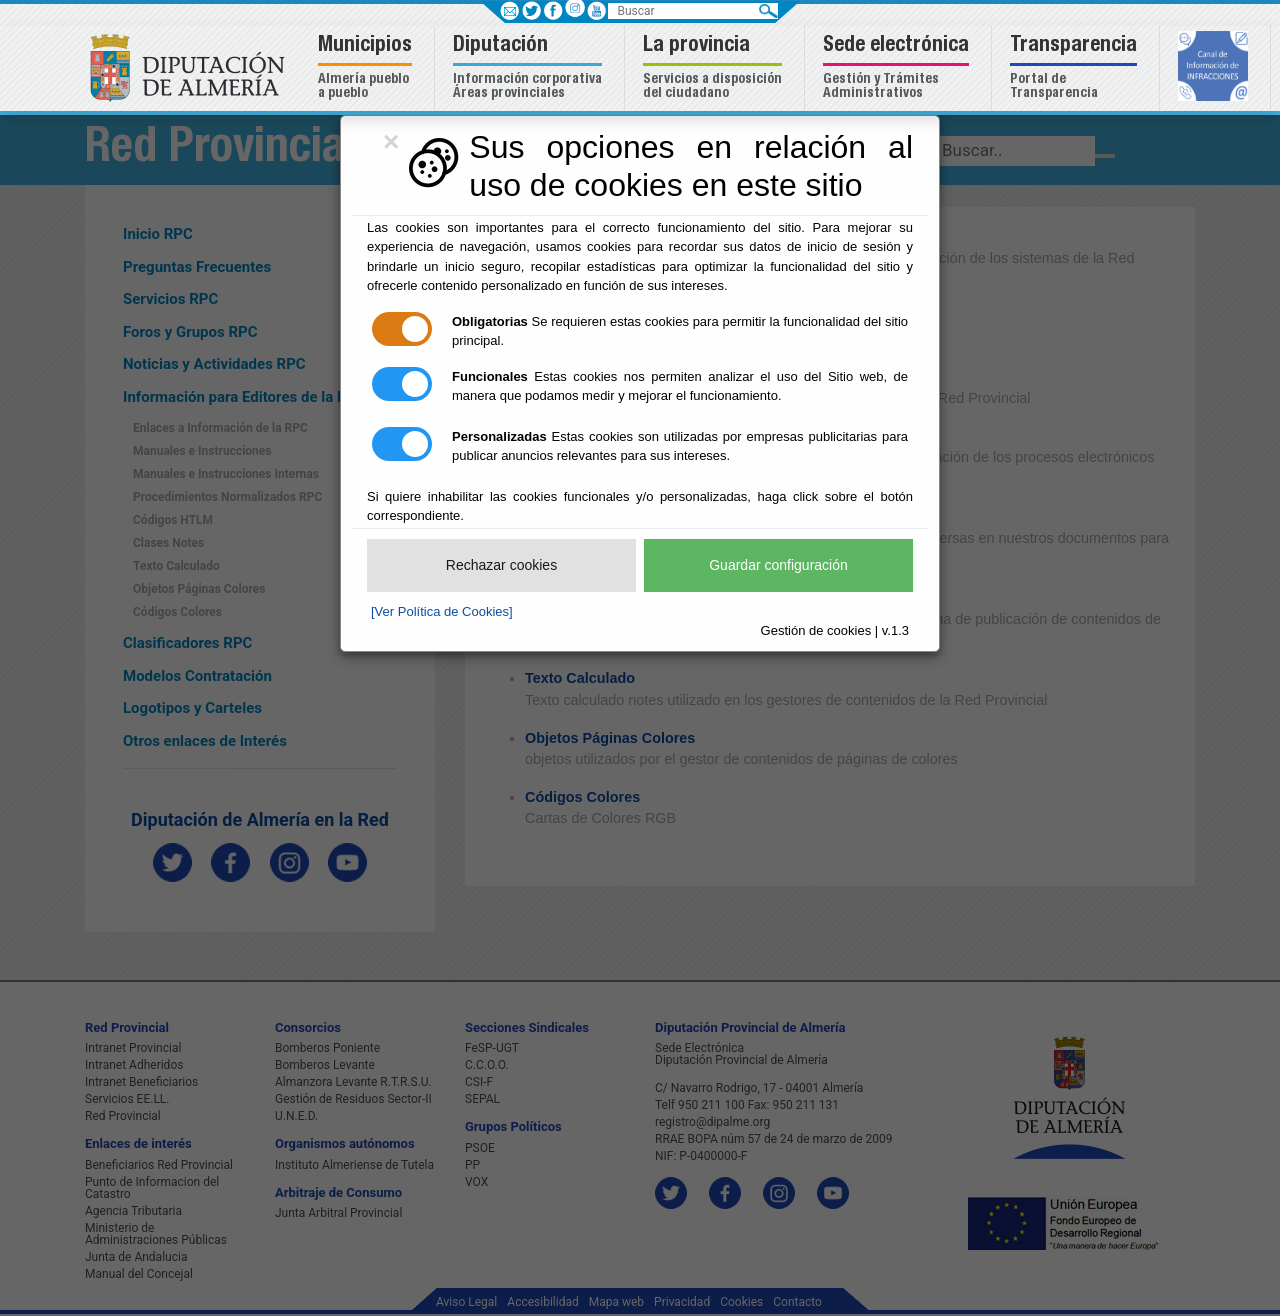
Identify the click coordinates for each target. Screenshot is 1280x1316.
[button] (367, 68)
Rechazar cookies (501, 565)
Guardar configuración (778, 565)
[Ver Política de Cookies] (442, 611)
